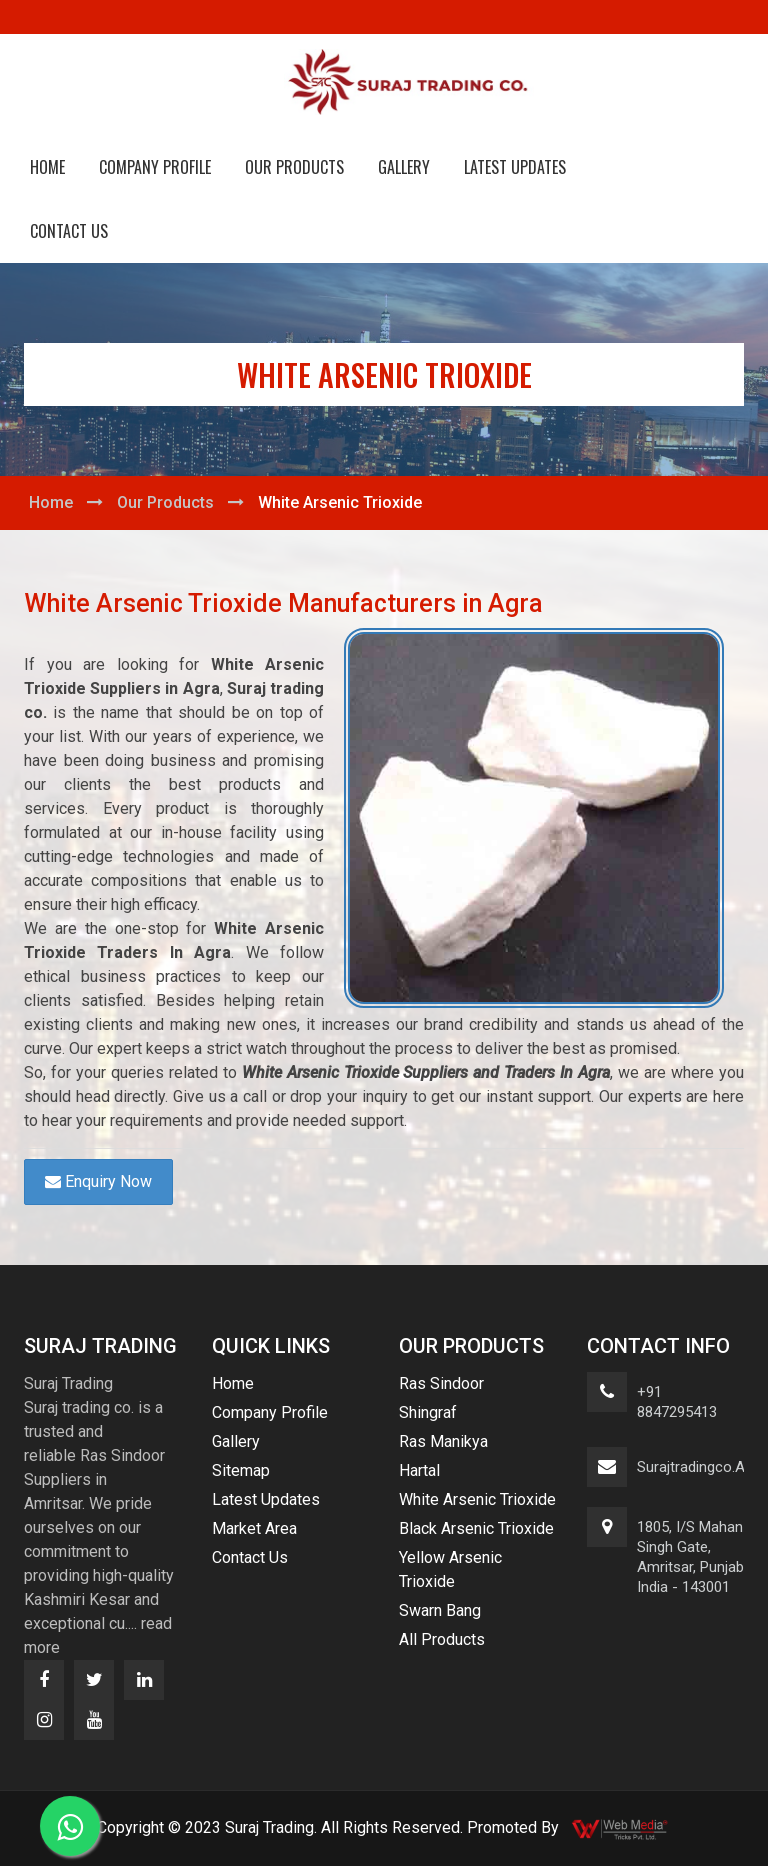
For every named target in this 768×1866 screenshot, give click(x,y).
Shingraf (428, 1412)
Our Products (294, 167)
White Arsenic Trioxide (477, 1499)
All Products (442, 1639)
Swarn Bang (440, 1610)
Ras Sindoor (441, 1383)
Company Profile (155, 167)
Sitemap (241, 1470)
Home (47, 167)
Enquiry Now (98, 1181)
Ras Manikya (443, 1441)
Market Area (254, 1528)
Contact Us (69, 231)
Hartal (419, 1470)
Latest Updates (515, 167)
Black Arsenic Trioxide (476, 1528)
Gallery (404, 167)
